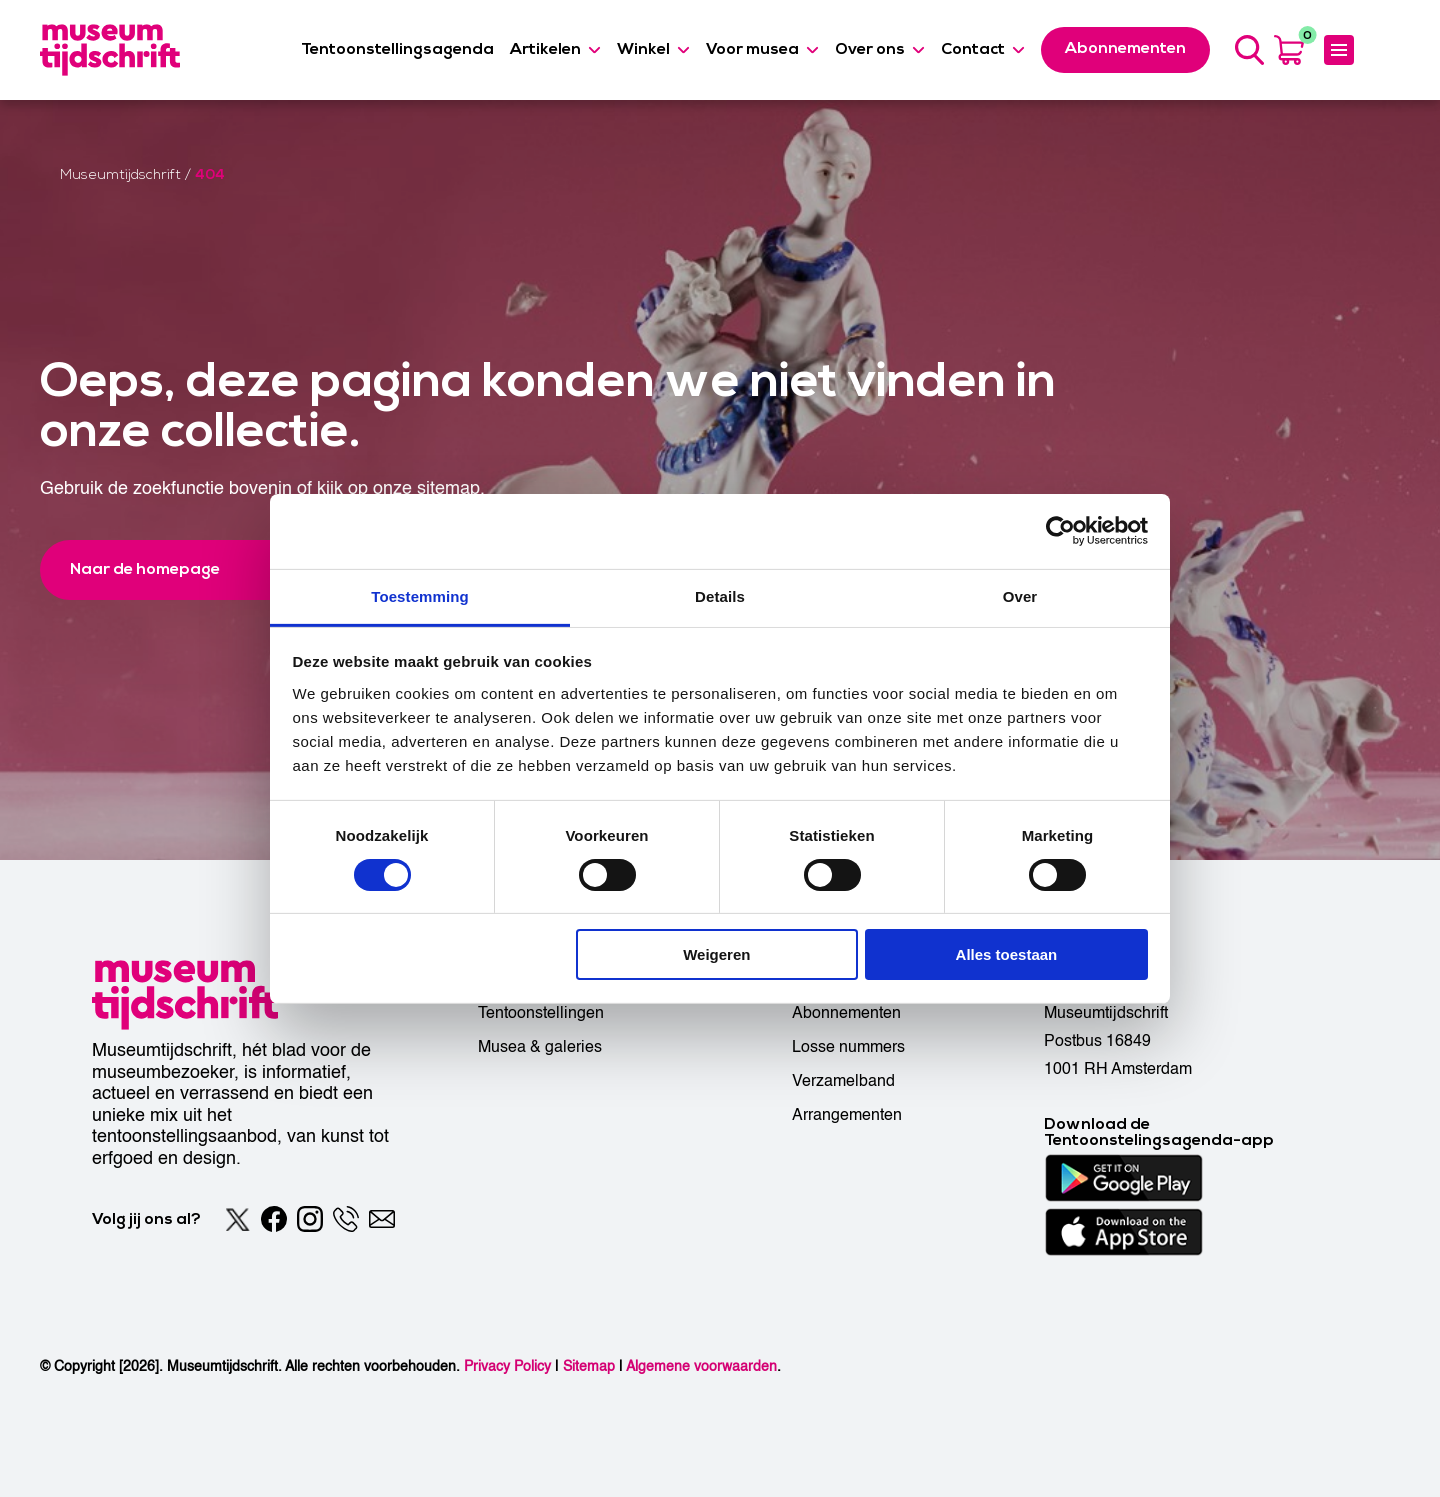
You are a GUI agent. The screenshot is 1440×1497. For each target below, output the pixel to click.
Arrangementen (847, 1115)
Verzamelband (843, 1081)
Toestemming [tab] (420, 595)
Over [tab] (1020, 595)
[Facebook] (274, 1219)
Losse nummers (848, 1047)
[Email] (382, 1219)
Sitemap (589, 1366)
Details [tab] (720, 595)
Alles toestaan (1007, 954)
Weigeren (716, 954)
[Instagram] (310, 1219)
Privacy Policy (507, 1366)
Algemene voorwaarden (701, 1366)
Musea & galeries (540, 1047)
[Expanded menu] (1339, 50)
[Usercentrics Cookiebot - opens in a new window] (1060, 531)
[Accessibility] (1382, 49)
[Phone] (346, 1219)
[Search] (1249, 50)
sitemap (448, 488)
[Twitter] (238, 1219)
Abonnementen (846, 1013)
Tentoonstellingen (541, 1013)
